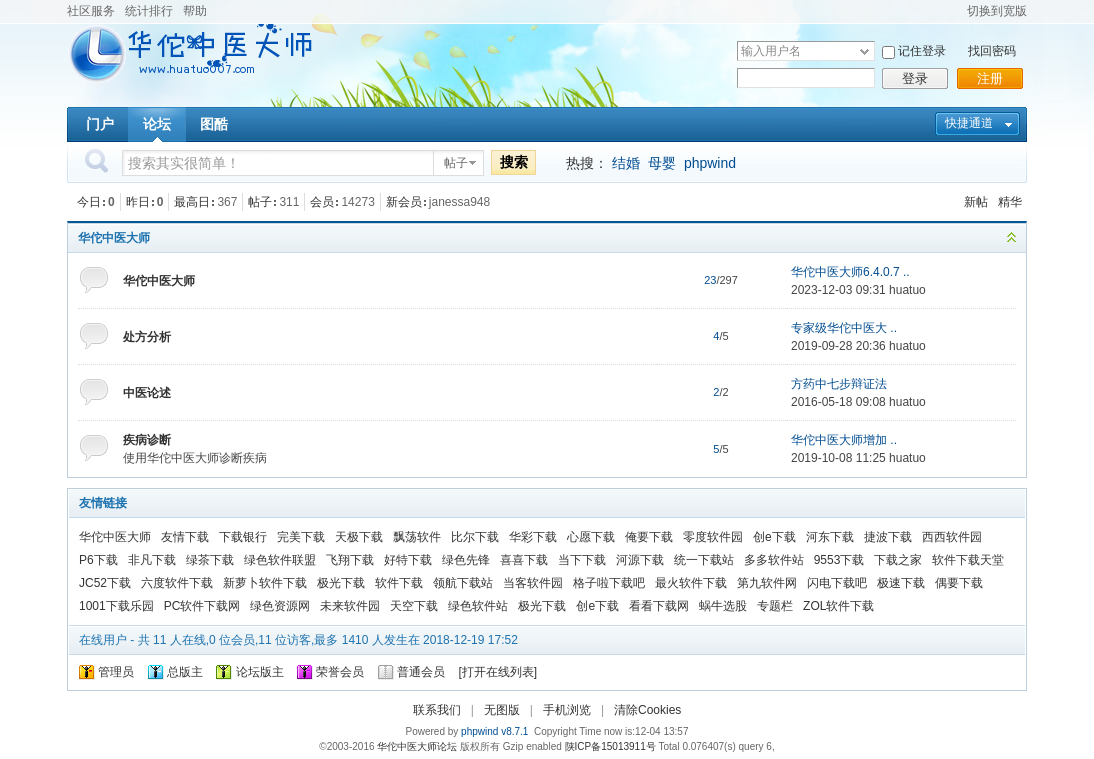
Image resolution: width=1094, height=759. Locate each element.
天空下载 (414, 606)
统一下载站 (704, 560)
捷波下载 (888, 537)
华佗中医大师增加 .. (844, 440)
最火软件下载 (691, 583)
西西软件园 (952, 537)
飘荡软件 (417, 537)
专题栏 (775, 606)
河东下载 (830, 537)
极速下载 (901, 583)
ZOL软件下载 (838, 606)
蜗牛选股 (723, 606)
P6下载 (98, 560)
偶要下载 (959, 583)
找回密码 (992, 51)
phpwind (710, 163)
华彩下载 (533, 537)
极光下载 (341, 583)
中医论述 (147, 393)
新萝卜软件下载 (265, 583)
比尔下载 (475, 537)
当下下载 (582, 560)
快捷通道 (969, 123)
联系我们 (437, 710)
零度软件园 (713, 537)
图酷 (214, 124)
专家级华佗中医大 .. (844, 328)
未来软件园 (350, 606)
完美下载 (301, 537)
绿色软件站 (478, 606)
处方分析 (147, 337)
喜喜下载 (524, 560)
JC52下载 (105, 583)
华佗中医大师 (114, 238)
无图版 (502, 710)
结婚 (626, 163)
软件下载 (399, 583)
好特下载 (408, 560)
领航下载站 (463, 583)
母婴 (662, 163)
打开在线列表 (498, 672)
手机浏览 (567, 710)
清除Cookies (647, 710)
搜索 (514, 162)
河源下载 (640, 560)
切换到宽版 (997, 11)
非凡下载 (152, 560)
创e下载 (774, 537)
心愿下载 (591, 537)
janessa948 (459, 202)
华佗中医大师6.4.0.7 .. (850, 272)
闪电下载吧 (837, 583)
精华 (1010, 202)
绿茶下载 (210, 560)
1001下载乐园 (116, 606)
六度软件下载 (177, 583)
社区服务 (91, 11)
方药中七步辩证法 (839, 384)
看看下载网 (659, 606)
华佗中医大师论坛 (417, 746)
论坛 (157, 124)
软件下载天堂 (968, 560)
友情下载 (185, 537)
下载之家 (898, 560)
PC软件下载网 (202, 606)
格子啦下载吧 (609, 583)
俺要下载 (649, 537)
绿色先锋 (466, 560)
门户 (100, 124)
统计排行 (149, 11)
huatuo (907, 290)
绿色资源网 (280, 606)
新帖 (976, 202)
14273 (357, 202)
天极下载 (359, 537)
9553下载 (839, 560)
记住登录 (922, 51)
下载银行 (243, 537)
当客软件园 (533, 583)
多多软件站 (774, 560)
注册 (990, 78)
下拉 (864, 51)
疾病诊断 (147, 440)
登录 (915, 78)
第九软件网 (767, 583)
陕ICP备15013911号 (610, 746)
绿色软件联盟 (280, 560)
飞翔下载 (350, 560)
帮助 (195, 11)
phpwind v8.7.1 (494, 731)
